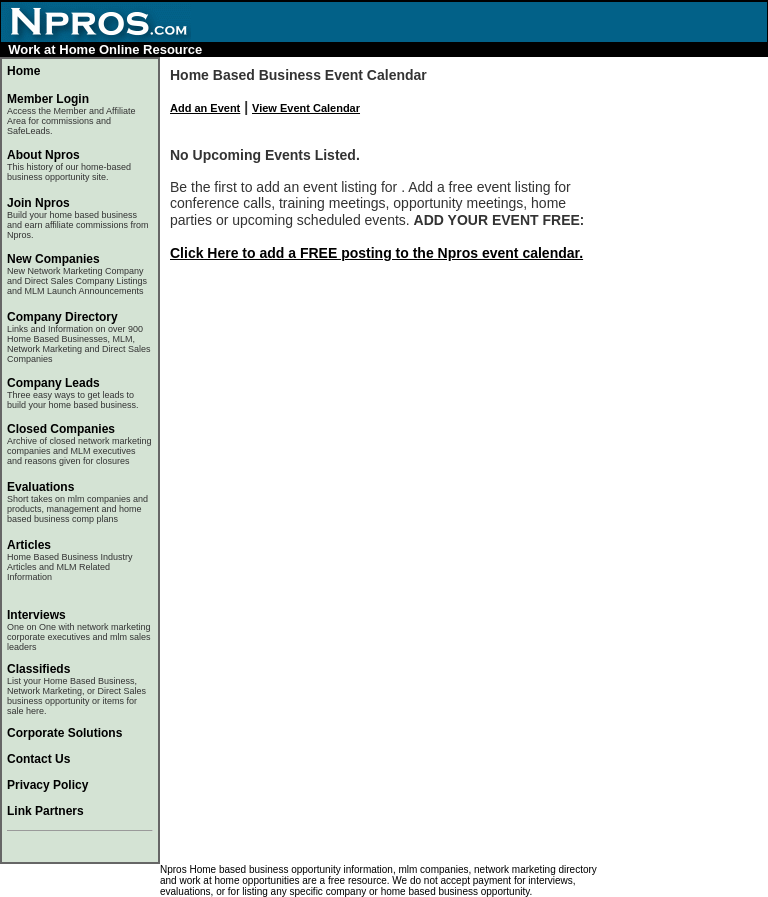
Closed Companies (61, 429)
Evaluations (40, 487)
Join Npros (38, 203)
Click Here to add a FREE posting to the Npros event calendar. (376, 253)
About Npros (69, 165)
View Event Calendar (306, 108)
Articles (29, 545)
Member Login (48, 99)
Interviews (36, 615)
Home (23, 71)
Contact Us (38, 759)
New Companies (53, 259)
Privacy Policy (47, 785)
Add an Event (205, 108)
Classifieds (38, 669)
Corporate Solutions (64, 733)
